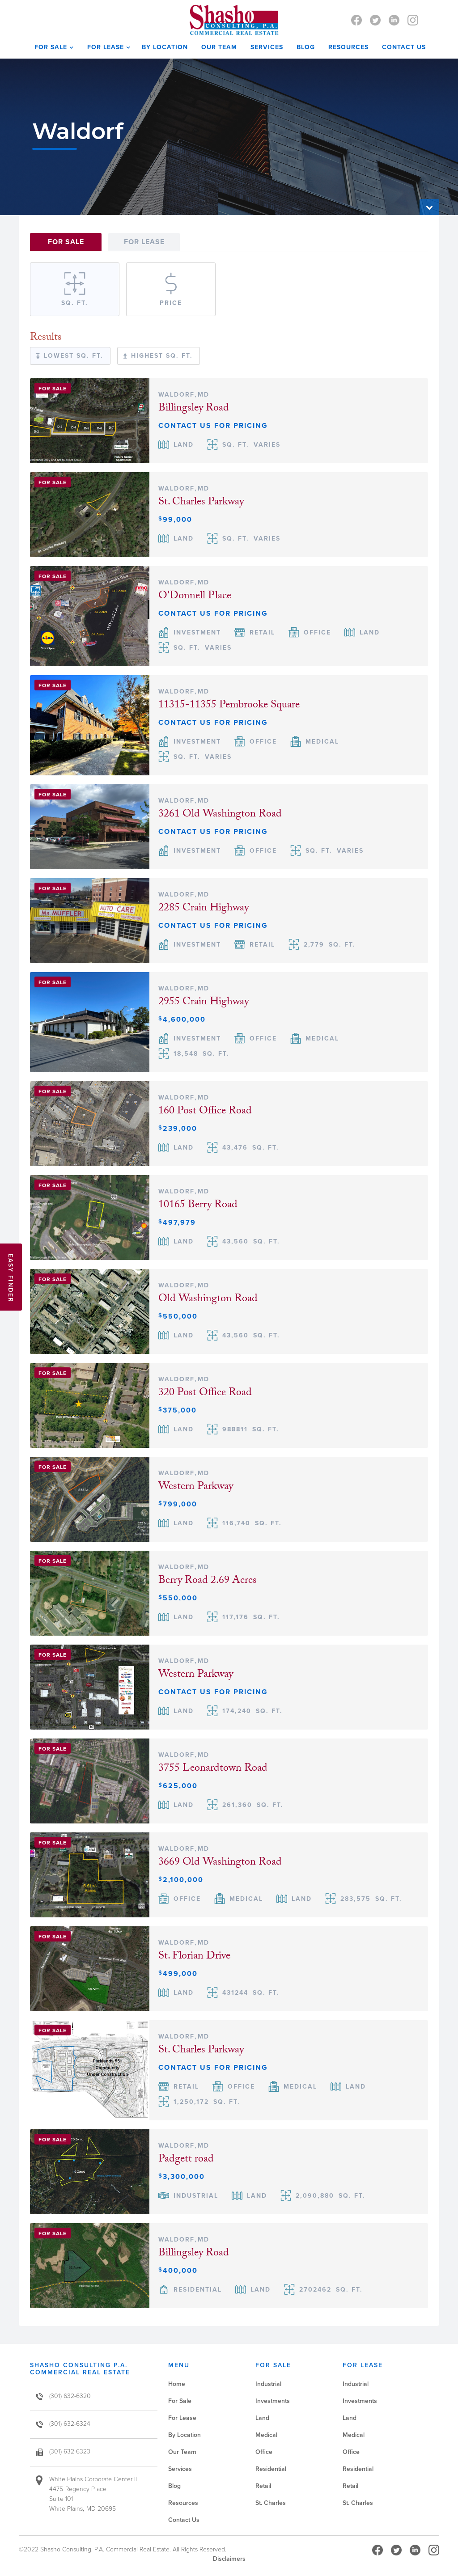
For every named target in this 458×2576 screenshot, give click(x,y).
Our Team (182, 2452)
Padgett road (186, 2159)
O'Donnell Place (194, 596)
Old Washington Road (208, 1299)
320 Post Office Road (205, 1393)
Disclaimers (229, 2559)
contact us (404, 47)
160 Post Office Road (205, 1111)
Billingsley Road (193, 408)
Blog (306, 47)
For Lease (182, 2418)
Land (262, 2418)
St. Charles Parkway (201, 502)
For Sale (179, 2401)
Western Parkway (195, 1487)
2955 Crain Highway (203, 1002)
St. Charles (270, 2503)
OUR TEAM (219, 47)
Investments (272, 2401)
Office (263, 2452)
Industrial (268, 2384)
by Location (165, 47)
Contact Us (183, 2520)
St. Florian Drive (194, 1956)
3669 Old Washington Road (220, 1863)
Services (180, 2469)
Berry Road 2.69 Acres (207, 1581)
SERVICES (266, 47)
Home (176, 2384)
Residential (270, 2469)
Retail (263, 2486)
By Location (184, 2435)
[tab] (66, 242)
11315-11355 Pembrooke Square (229, 705)
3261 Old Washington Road (220, 814)
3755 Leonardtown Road (212, 1769)
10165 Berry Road (197, 1205)
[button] (51, 47)
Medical (266, 2435)
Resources (348, 47)
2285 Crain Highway (203, 908)
